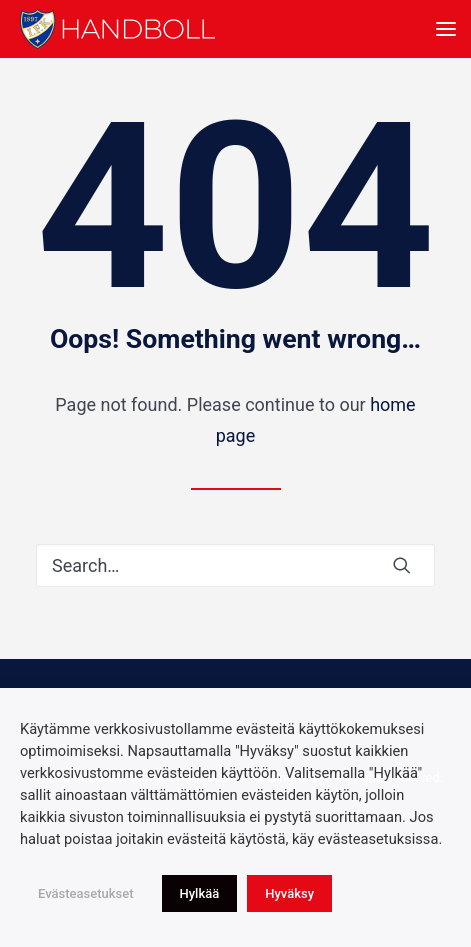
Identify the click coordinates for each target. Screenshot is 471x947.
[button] (446, 29)
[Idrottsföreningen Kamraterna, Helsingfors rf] (117, 29)
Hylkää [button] (200, 893)
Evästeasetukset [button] (86, 893)
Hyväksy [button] (289, 893)
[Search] (235, 565)
